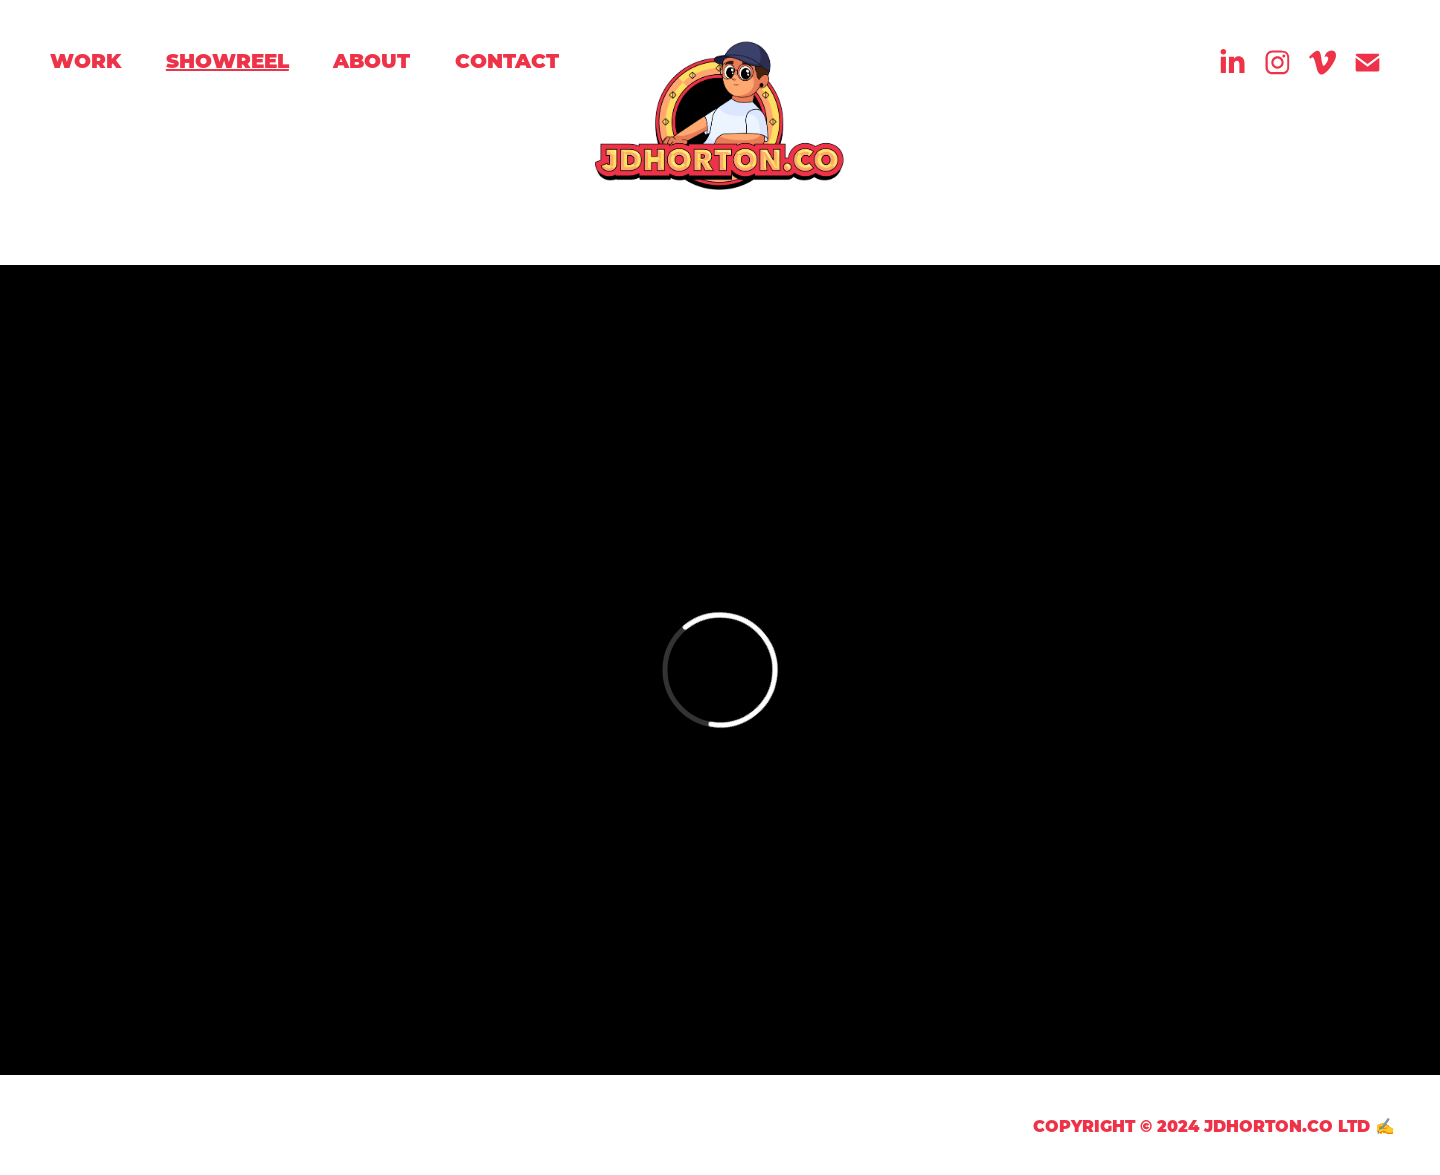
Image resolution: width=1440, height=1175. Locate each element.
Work (85, 59)
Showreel (227, 59)
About (371, 59)
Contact (507, 59)
